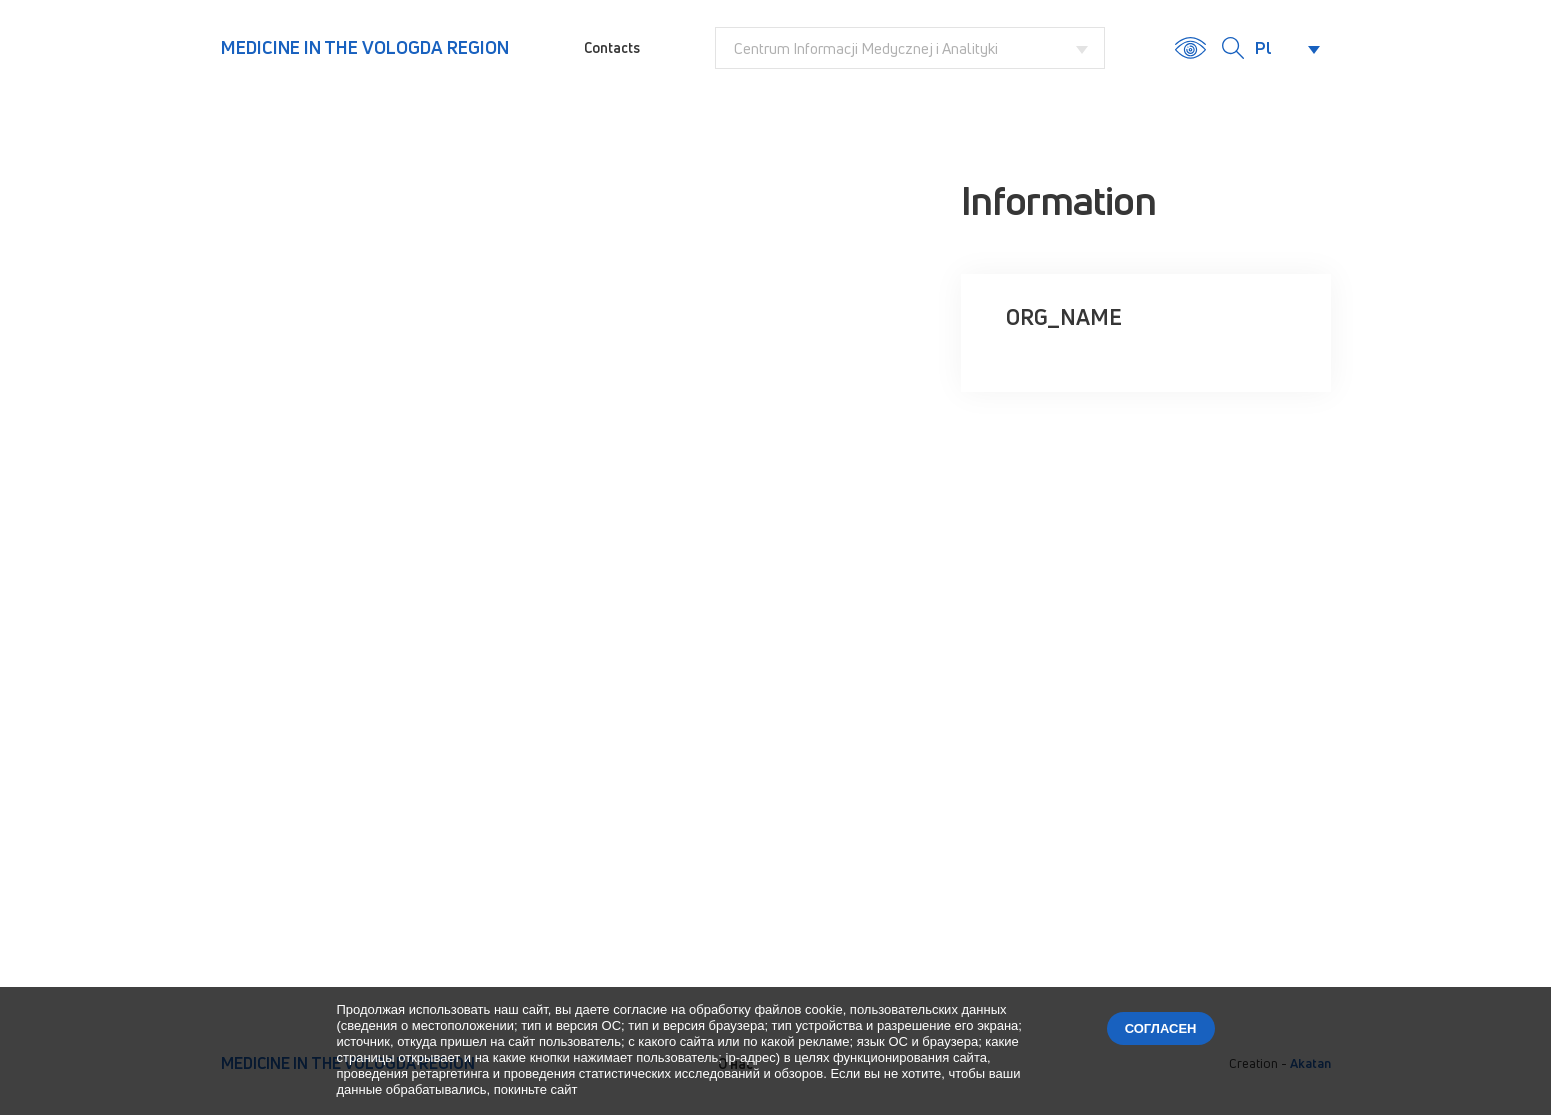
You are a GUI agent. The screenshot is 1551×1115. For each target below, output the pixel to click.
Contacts (612, 47)
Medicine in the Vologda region (365, 47)
